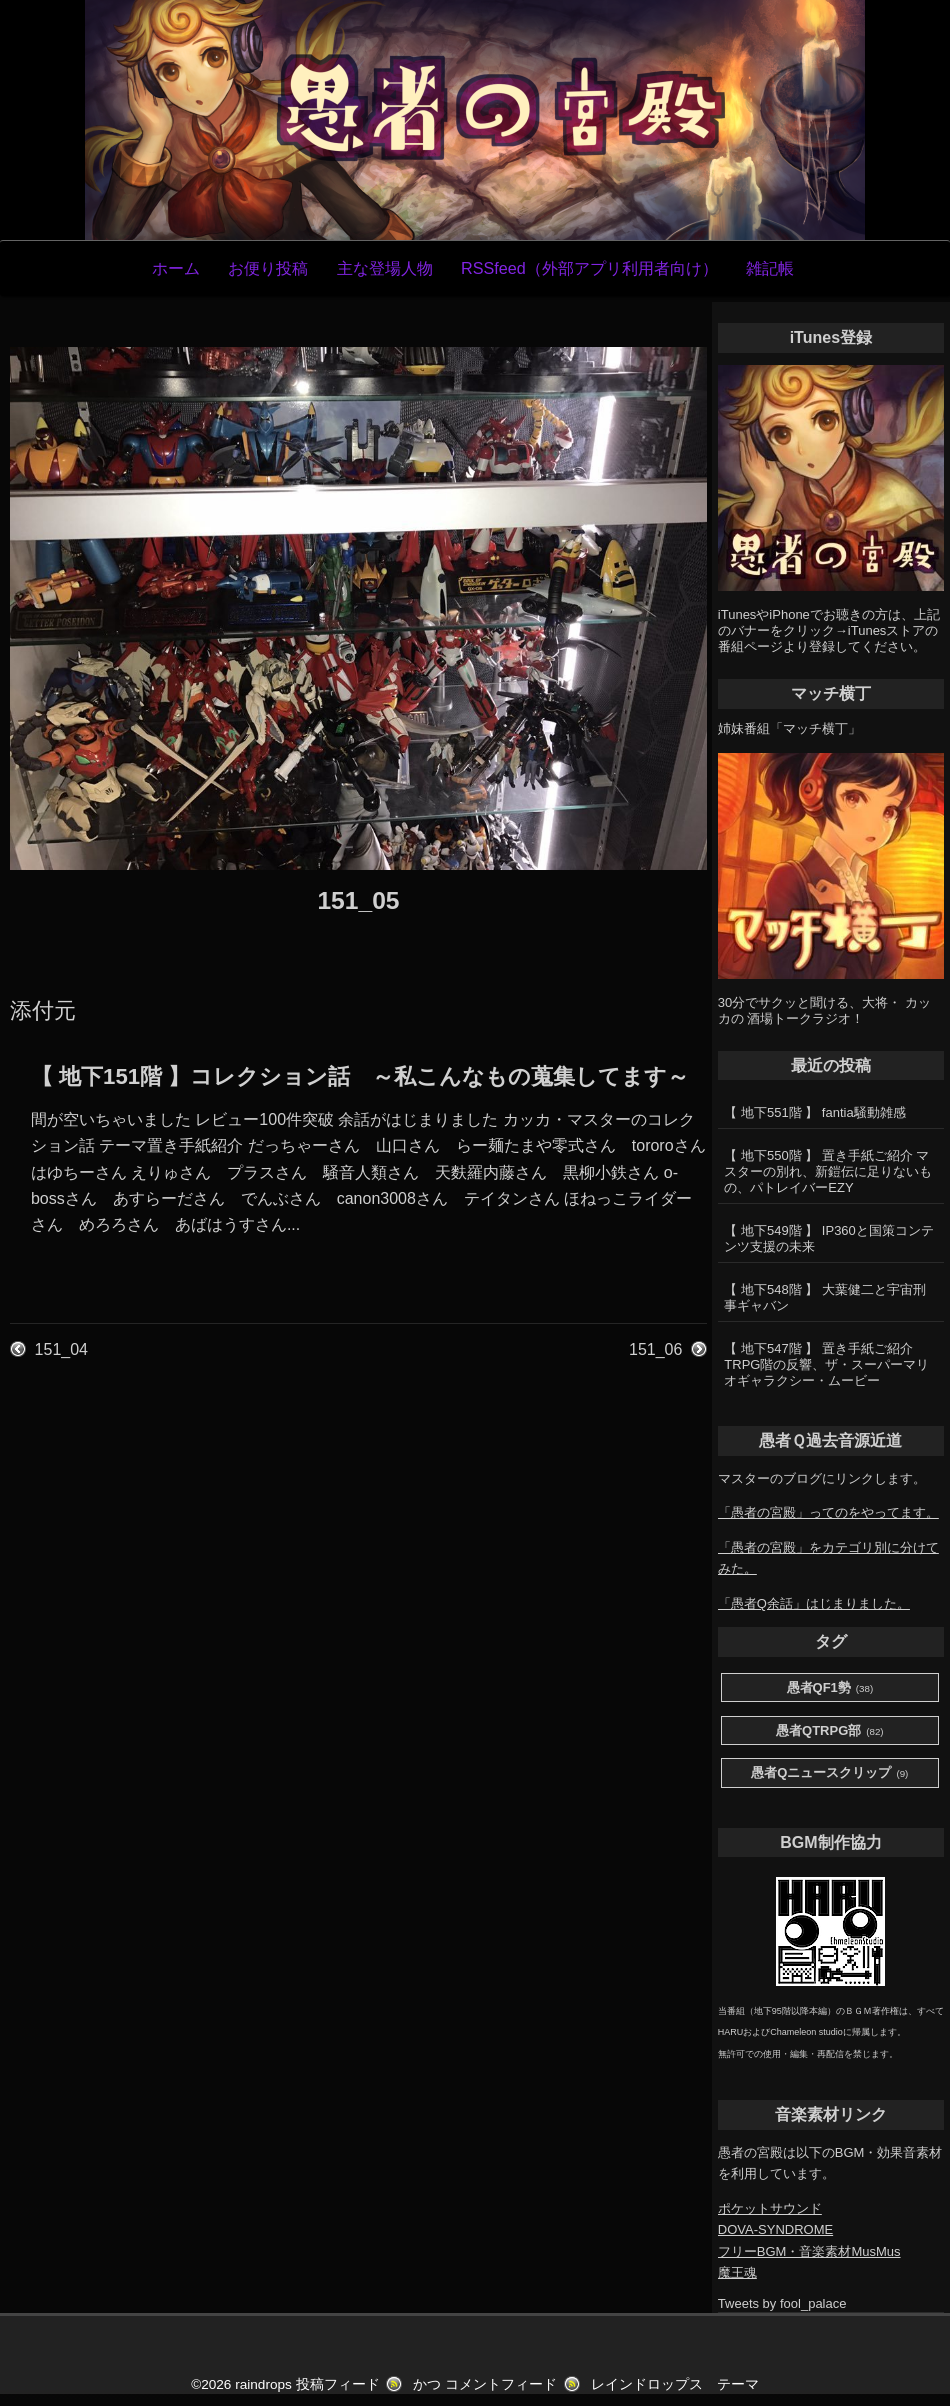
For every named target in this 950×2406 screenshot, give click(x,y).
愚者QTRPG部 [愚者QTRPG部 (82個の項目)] (830, 1731)
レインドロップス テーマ (675, 2384)
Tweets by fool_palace (782, 2303)
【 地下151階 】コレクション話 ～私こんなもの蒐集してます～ (360, 1076)
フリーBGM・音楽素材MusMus (809, 2251)
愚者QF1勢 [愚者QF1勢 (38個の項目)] (830, 1688)
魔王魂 (737, 2272)
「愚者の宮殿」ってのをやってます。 (828, 1512)
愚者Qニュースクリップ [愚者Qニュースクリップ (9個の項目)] (829, 1773)
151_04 (61, 1349)
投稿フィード (338, 2384)
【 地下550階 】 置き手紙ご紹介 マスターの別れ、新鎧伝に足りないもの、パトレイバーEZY (828, 1171)
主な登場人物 (385, 268)
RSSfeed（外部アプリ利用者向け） (589, 268)
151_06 (655, 1349)
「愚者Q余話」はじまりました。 (814, 1603)
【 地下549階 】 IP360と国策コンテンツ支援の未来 (829, 1238)
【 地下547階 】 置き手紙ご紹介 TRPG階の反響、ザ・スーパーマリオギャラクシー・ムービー (826, 1364)
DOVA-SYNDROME (775, 2229)
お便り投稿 (268, 268)
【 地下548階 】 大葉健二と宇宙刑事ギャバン (825, 1297)
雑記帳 (770, 268)
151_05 (358, 900)
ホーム (176, 268)
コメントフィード (501, 2384)
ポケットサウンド (770, 2208)
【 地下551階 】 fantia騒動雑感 (814, 1112)
